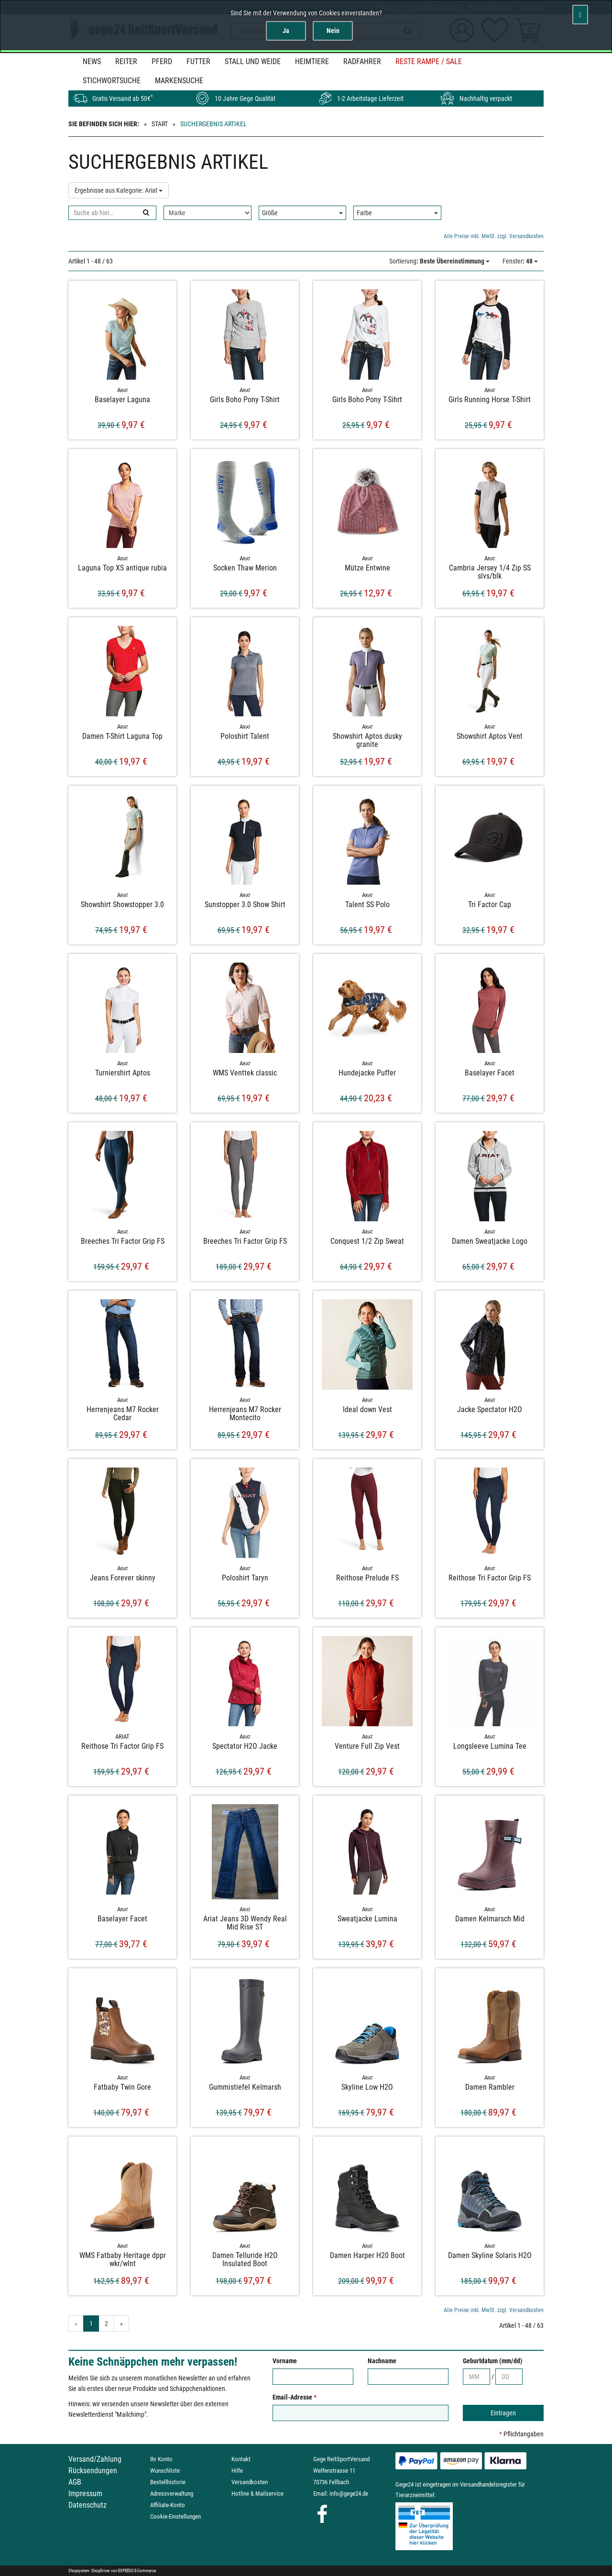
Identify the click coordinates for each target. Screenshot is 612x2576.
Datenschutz (87, 2505)
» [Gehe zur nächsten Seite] (121, 2323)
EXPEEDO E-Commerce (137, 2570)
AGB (74, 2482)
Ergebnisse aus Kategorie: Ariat (119, 190)
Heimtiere (312, 61)
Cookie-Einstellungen (175, 2516)
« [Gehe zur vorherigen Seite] (76, 2323)
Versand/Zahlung (94, 2459)
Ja (286, 30)
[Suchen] (145, 213)
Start (160, 124)
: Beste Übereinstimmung (439, 261)
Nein (333, 30)
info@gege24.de (348, 2493)
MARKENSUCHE (179, 80)
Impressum (85, 2493)
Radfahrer (362, 61)
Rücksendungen (92, 2470)
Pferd (162, 61)
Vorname (285, 2361)
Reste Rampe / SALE (428, 61)
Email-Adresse (295, 2397)
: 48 (520, 261)
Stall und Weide (253, 61)
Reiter (126, 61)
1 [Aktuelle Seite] (91, 2323)
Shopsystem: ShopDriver (89, 2570)
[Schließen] (580, 14)
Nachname (382, 2361)
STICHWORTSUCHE (112, 80)
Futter (198, 61)
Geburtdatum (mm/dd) (493, 2361)
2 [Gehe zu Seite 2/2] (106, 2323)
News (92, 61)
